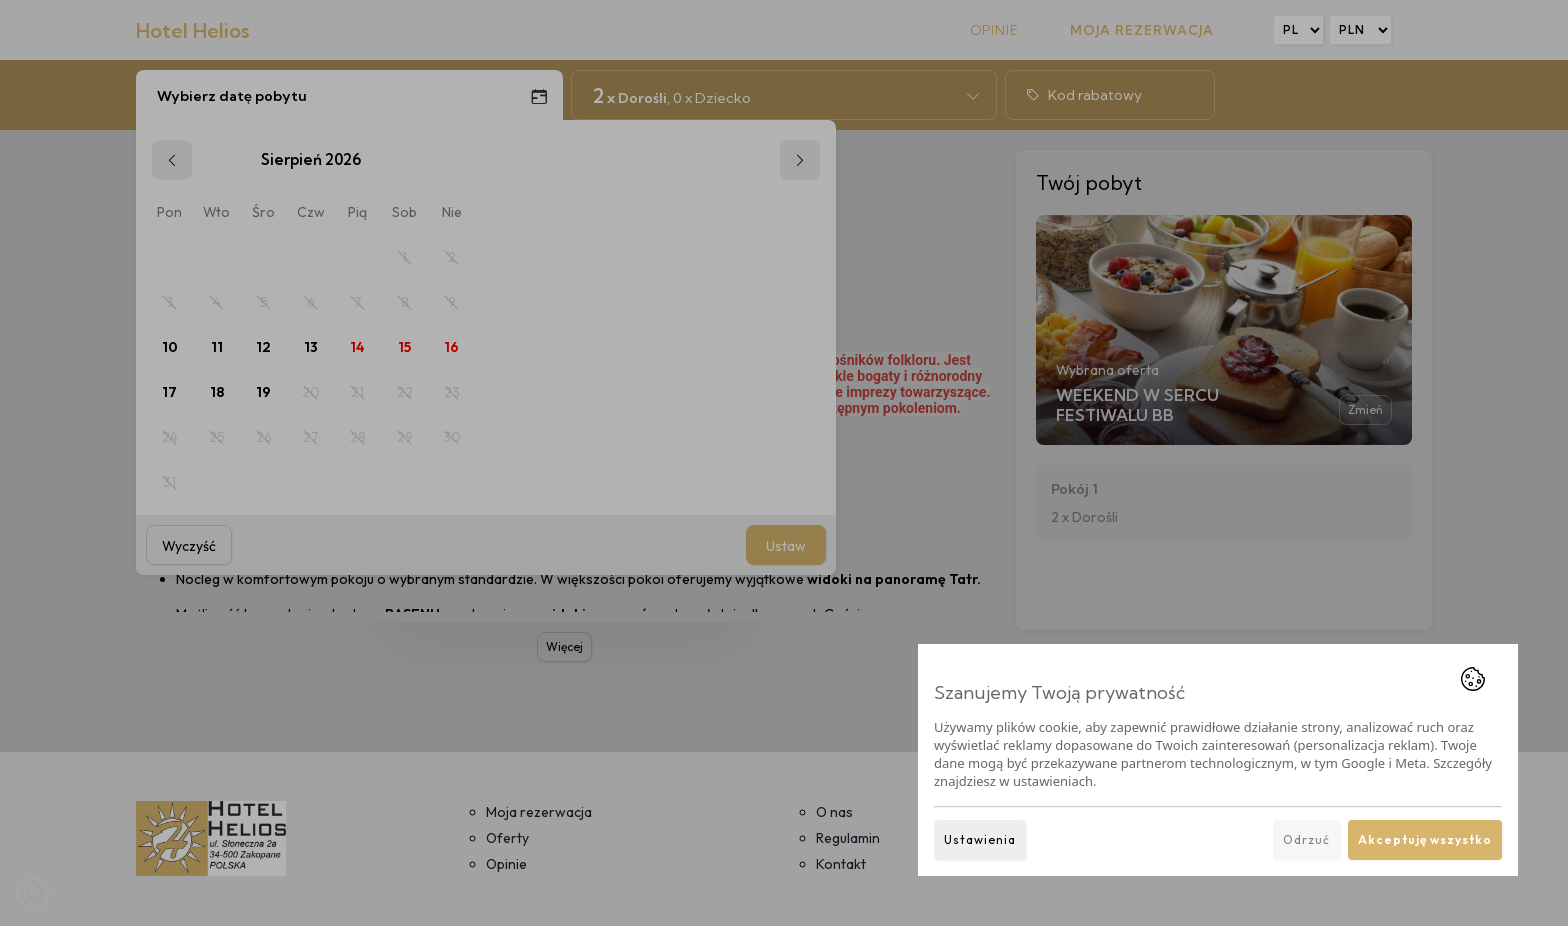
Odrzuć (1306, 839)
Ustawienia (980, 839)
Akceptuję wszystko (1425, 839)
